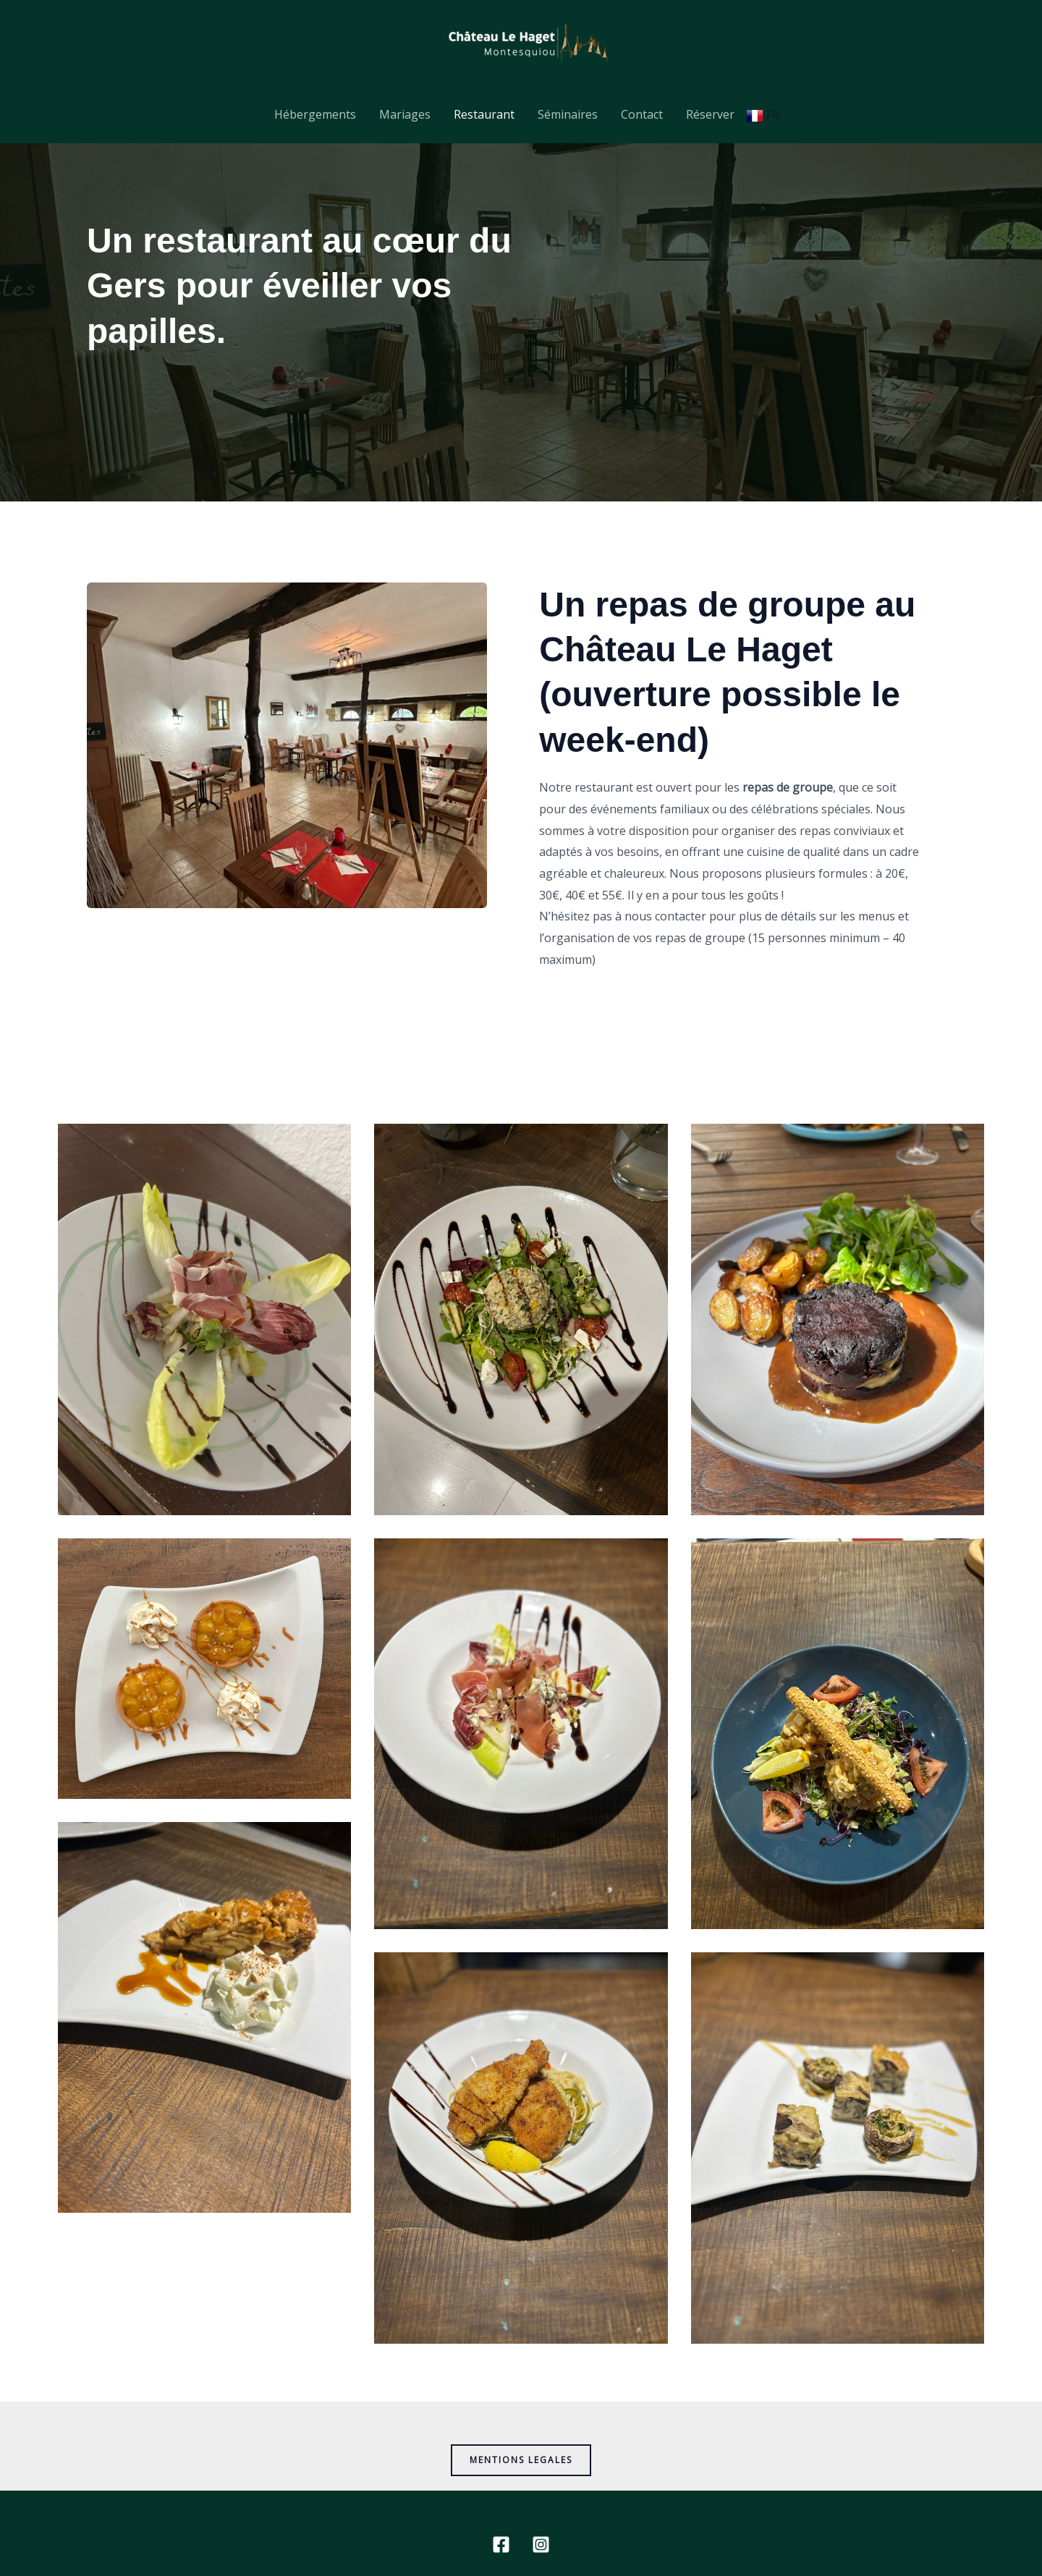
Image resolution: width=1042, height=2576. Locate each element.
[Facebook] (501, 2544)
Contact (642, 114)
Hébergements (315, 114)
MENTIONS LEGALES (521, 2460)
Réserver (710, 114)
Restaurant (484, 114)
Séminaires (568, 114)
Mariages (405, 114)
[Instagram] (541, 2544)
